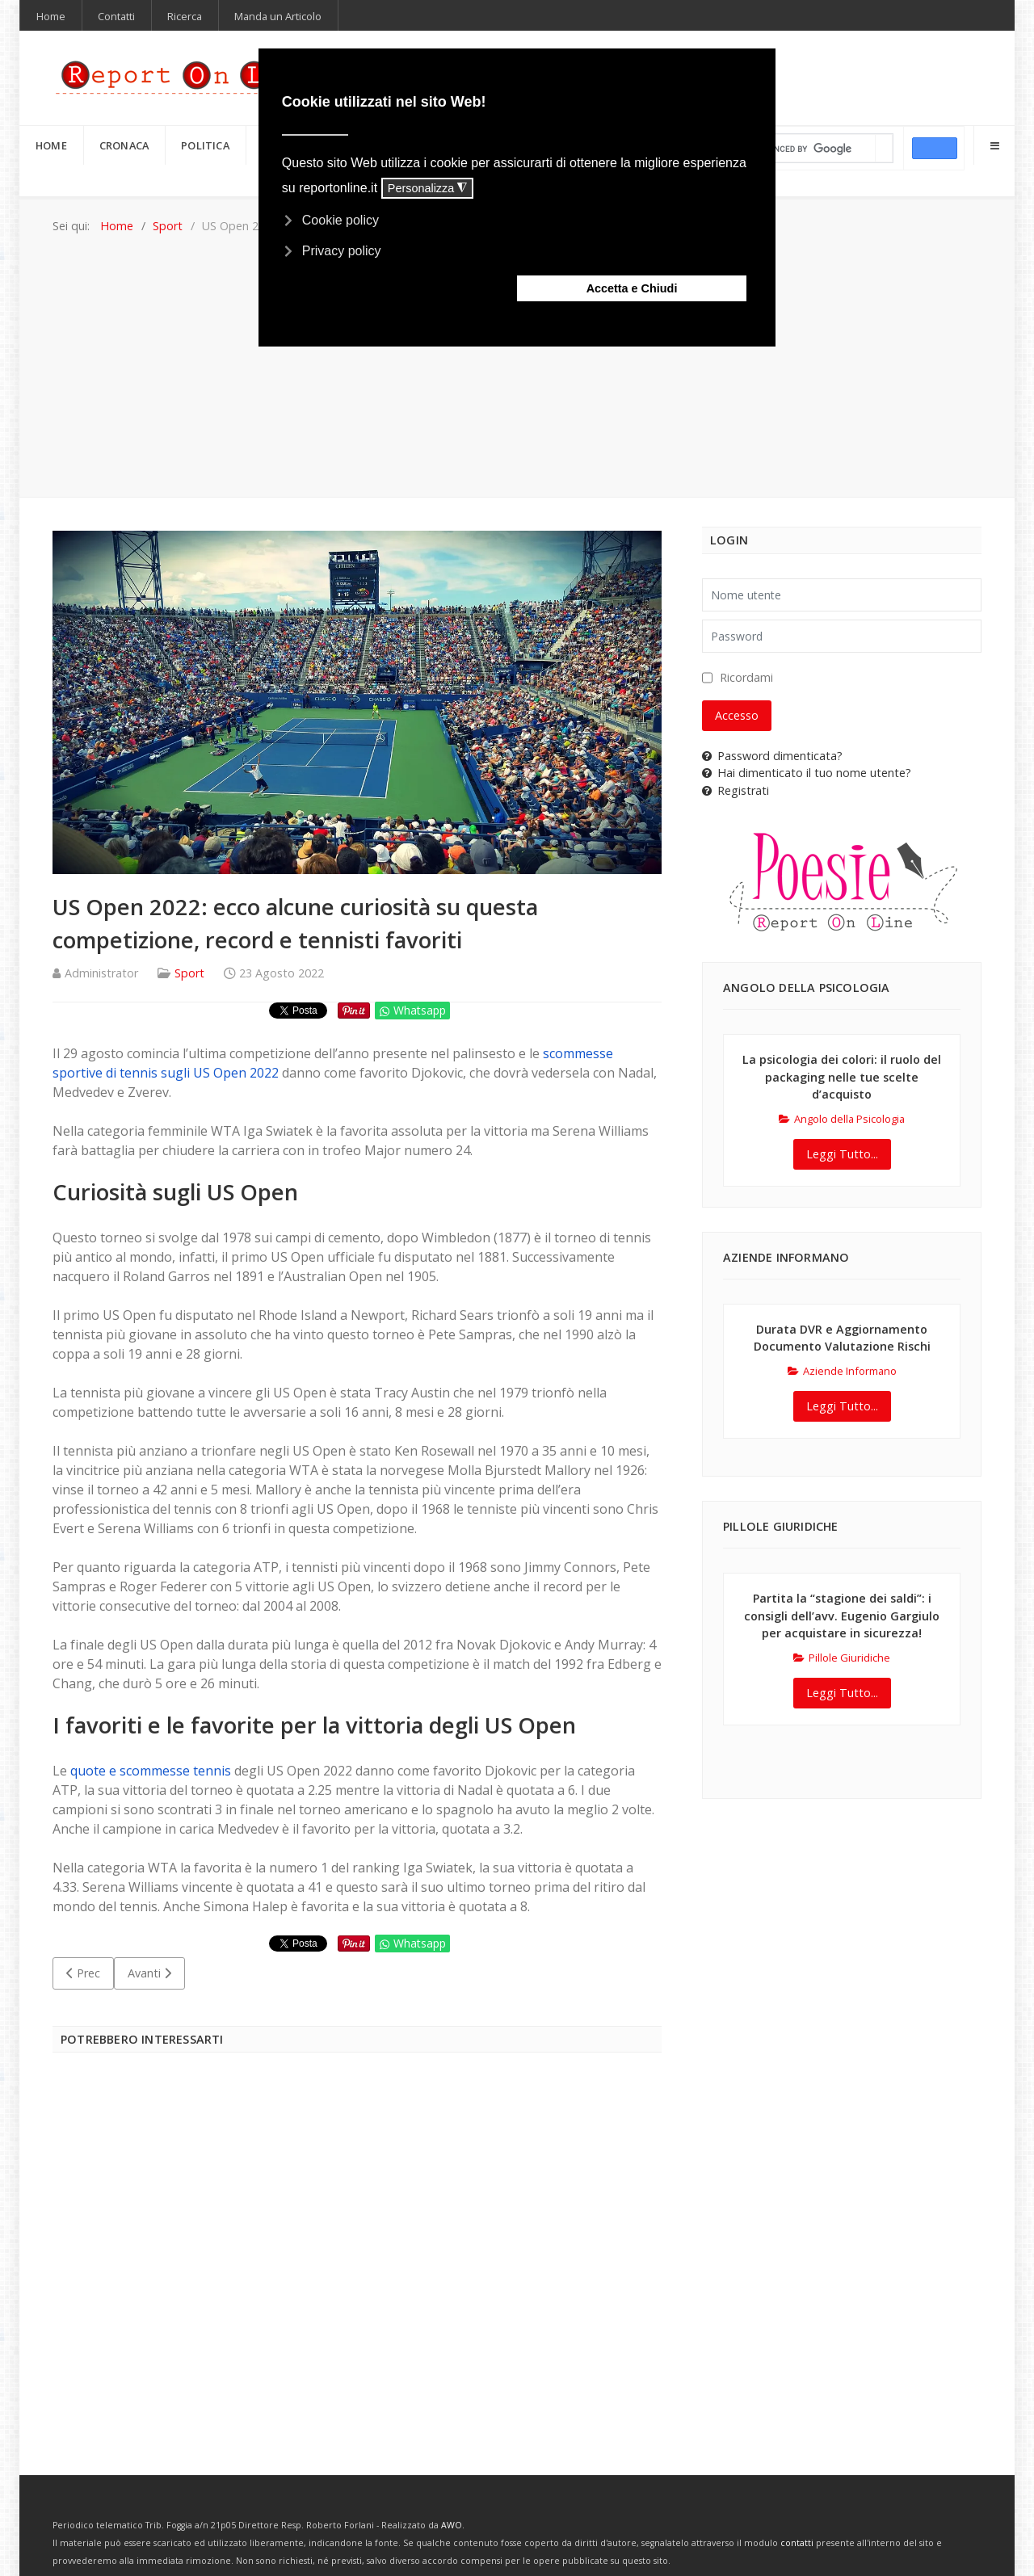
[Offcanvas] (994, 145)
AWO (451, 2525)
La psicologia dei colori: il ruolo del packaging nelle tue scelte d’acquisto (841, 1077)
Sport (189, 973)
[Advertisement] (517, 355)
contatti (796, 2543)
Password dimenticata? (772, 755)
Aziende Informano (842, 1371)
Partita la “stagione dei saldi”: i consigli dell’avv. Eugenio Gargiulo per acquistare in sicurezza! (841, 1616)
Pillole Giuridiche (841, 1657)
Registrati (735, 790)
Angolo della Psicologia (842, 1119)
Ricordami (746, 677)
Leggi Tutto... (842, 1154)
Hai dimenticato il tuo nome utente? (806, 772)
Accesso (737, 715)
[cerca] (810, 149)
